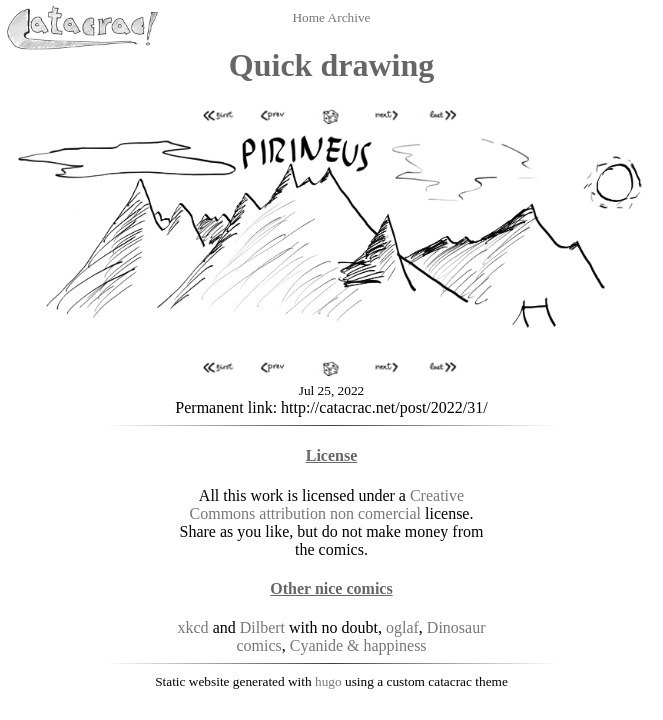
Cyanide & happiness (358, 645)
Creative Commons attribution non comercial (327, 504)
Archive (349, 17)
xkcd (193, 627)
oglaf (402, 627)
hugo (328, 681)
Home (309, 17)
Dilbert (262, 627)
